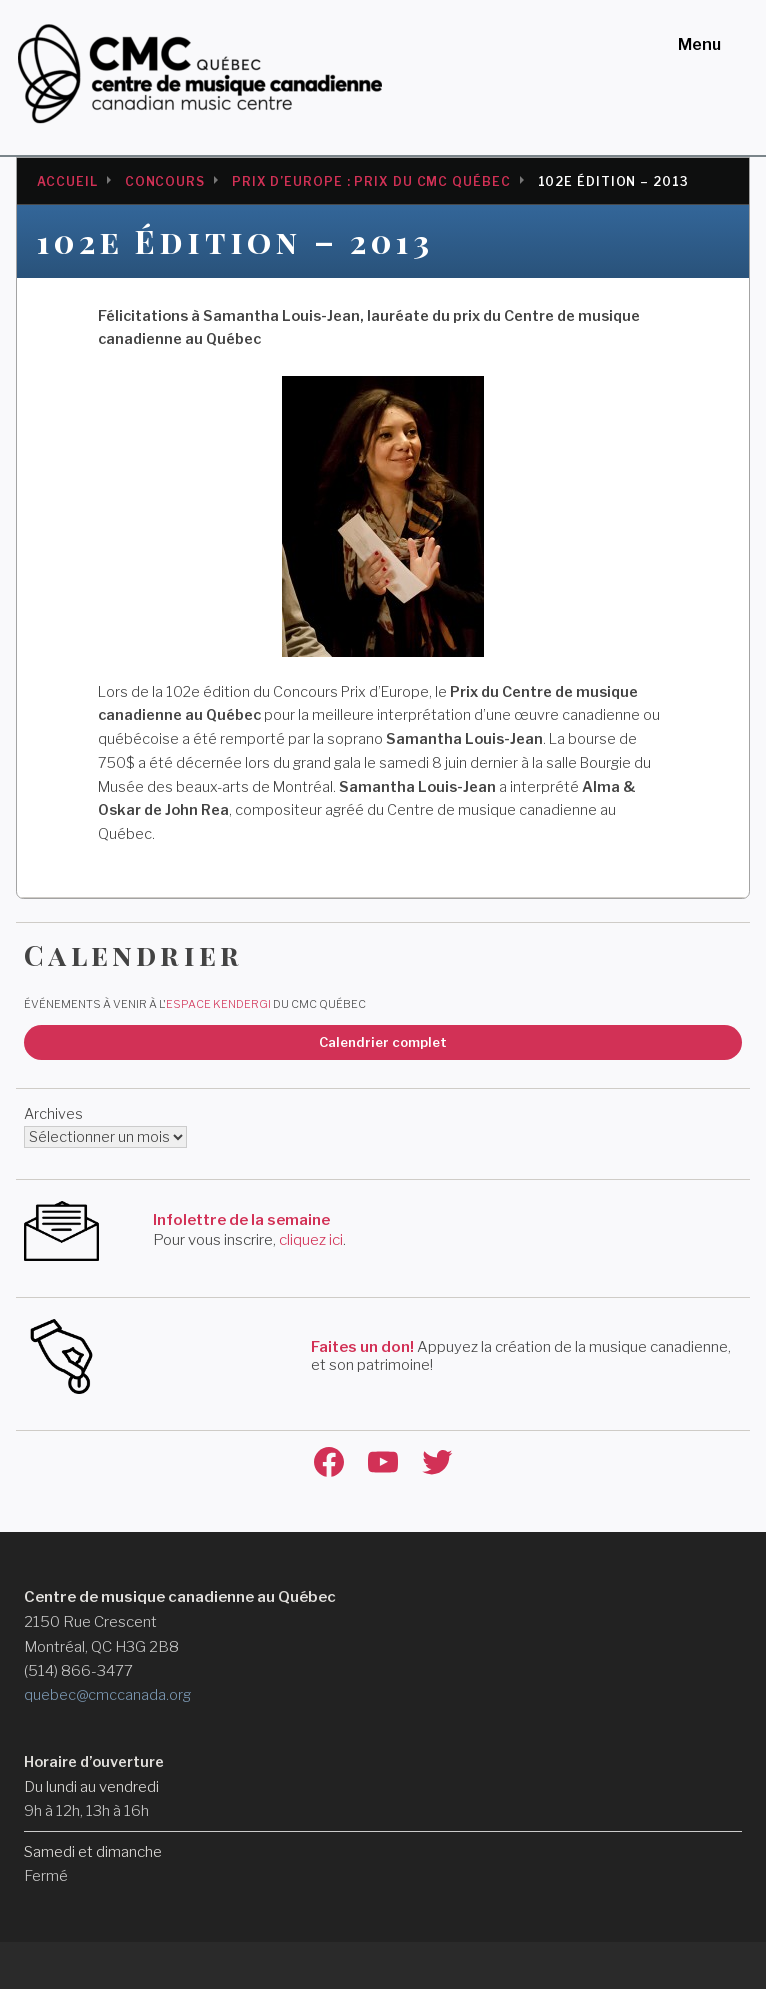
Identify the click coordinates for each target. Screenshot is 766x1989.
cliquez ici (311, 1240)
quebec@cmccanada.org (107, 1695)
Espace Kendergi (218, 1004)
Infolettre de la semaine (241, 1220)
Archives (53, 1114)
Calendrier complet (383, 1042)
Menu (699, 44)
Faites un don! (362, 1347)
